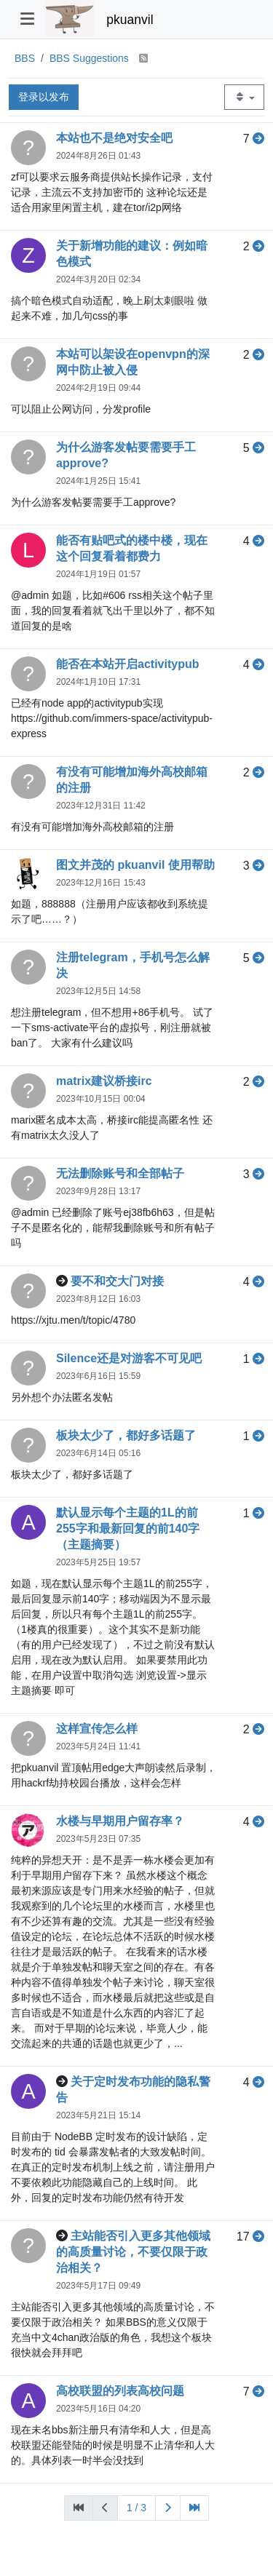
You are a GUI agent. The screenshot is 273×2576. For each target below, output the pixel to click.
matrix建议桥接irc (104, 1081)
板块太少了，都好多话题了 (126, 1435)
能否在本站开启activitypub (127, 664)
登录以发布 (43, 97)
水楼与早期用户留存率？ (120, 1821)
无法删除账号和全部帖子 (120, 1173)
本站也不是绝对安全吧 (114, 138)
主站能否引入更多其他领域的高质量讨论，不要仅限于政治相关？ (133, 2252)
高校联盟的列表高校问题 (120, 2391)
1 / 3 (136, 2507)
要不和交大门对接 (117, 1281)
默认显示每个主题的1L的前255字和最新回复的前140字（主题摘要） (127, 1528)
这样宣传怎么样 (97, 1728)
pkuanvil (129, 19)
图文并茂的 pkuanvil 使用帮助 (135, 865)
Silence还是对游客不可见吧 (129, 1358)
